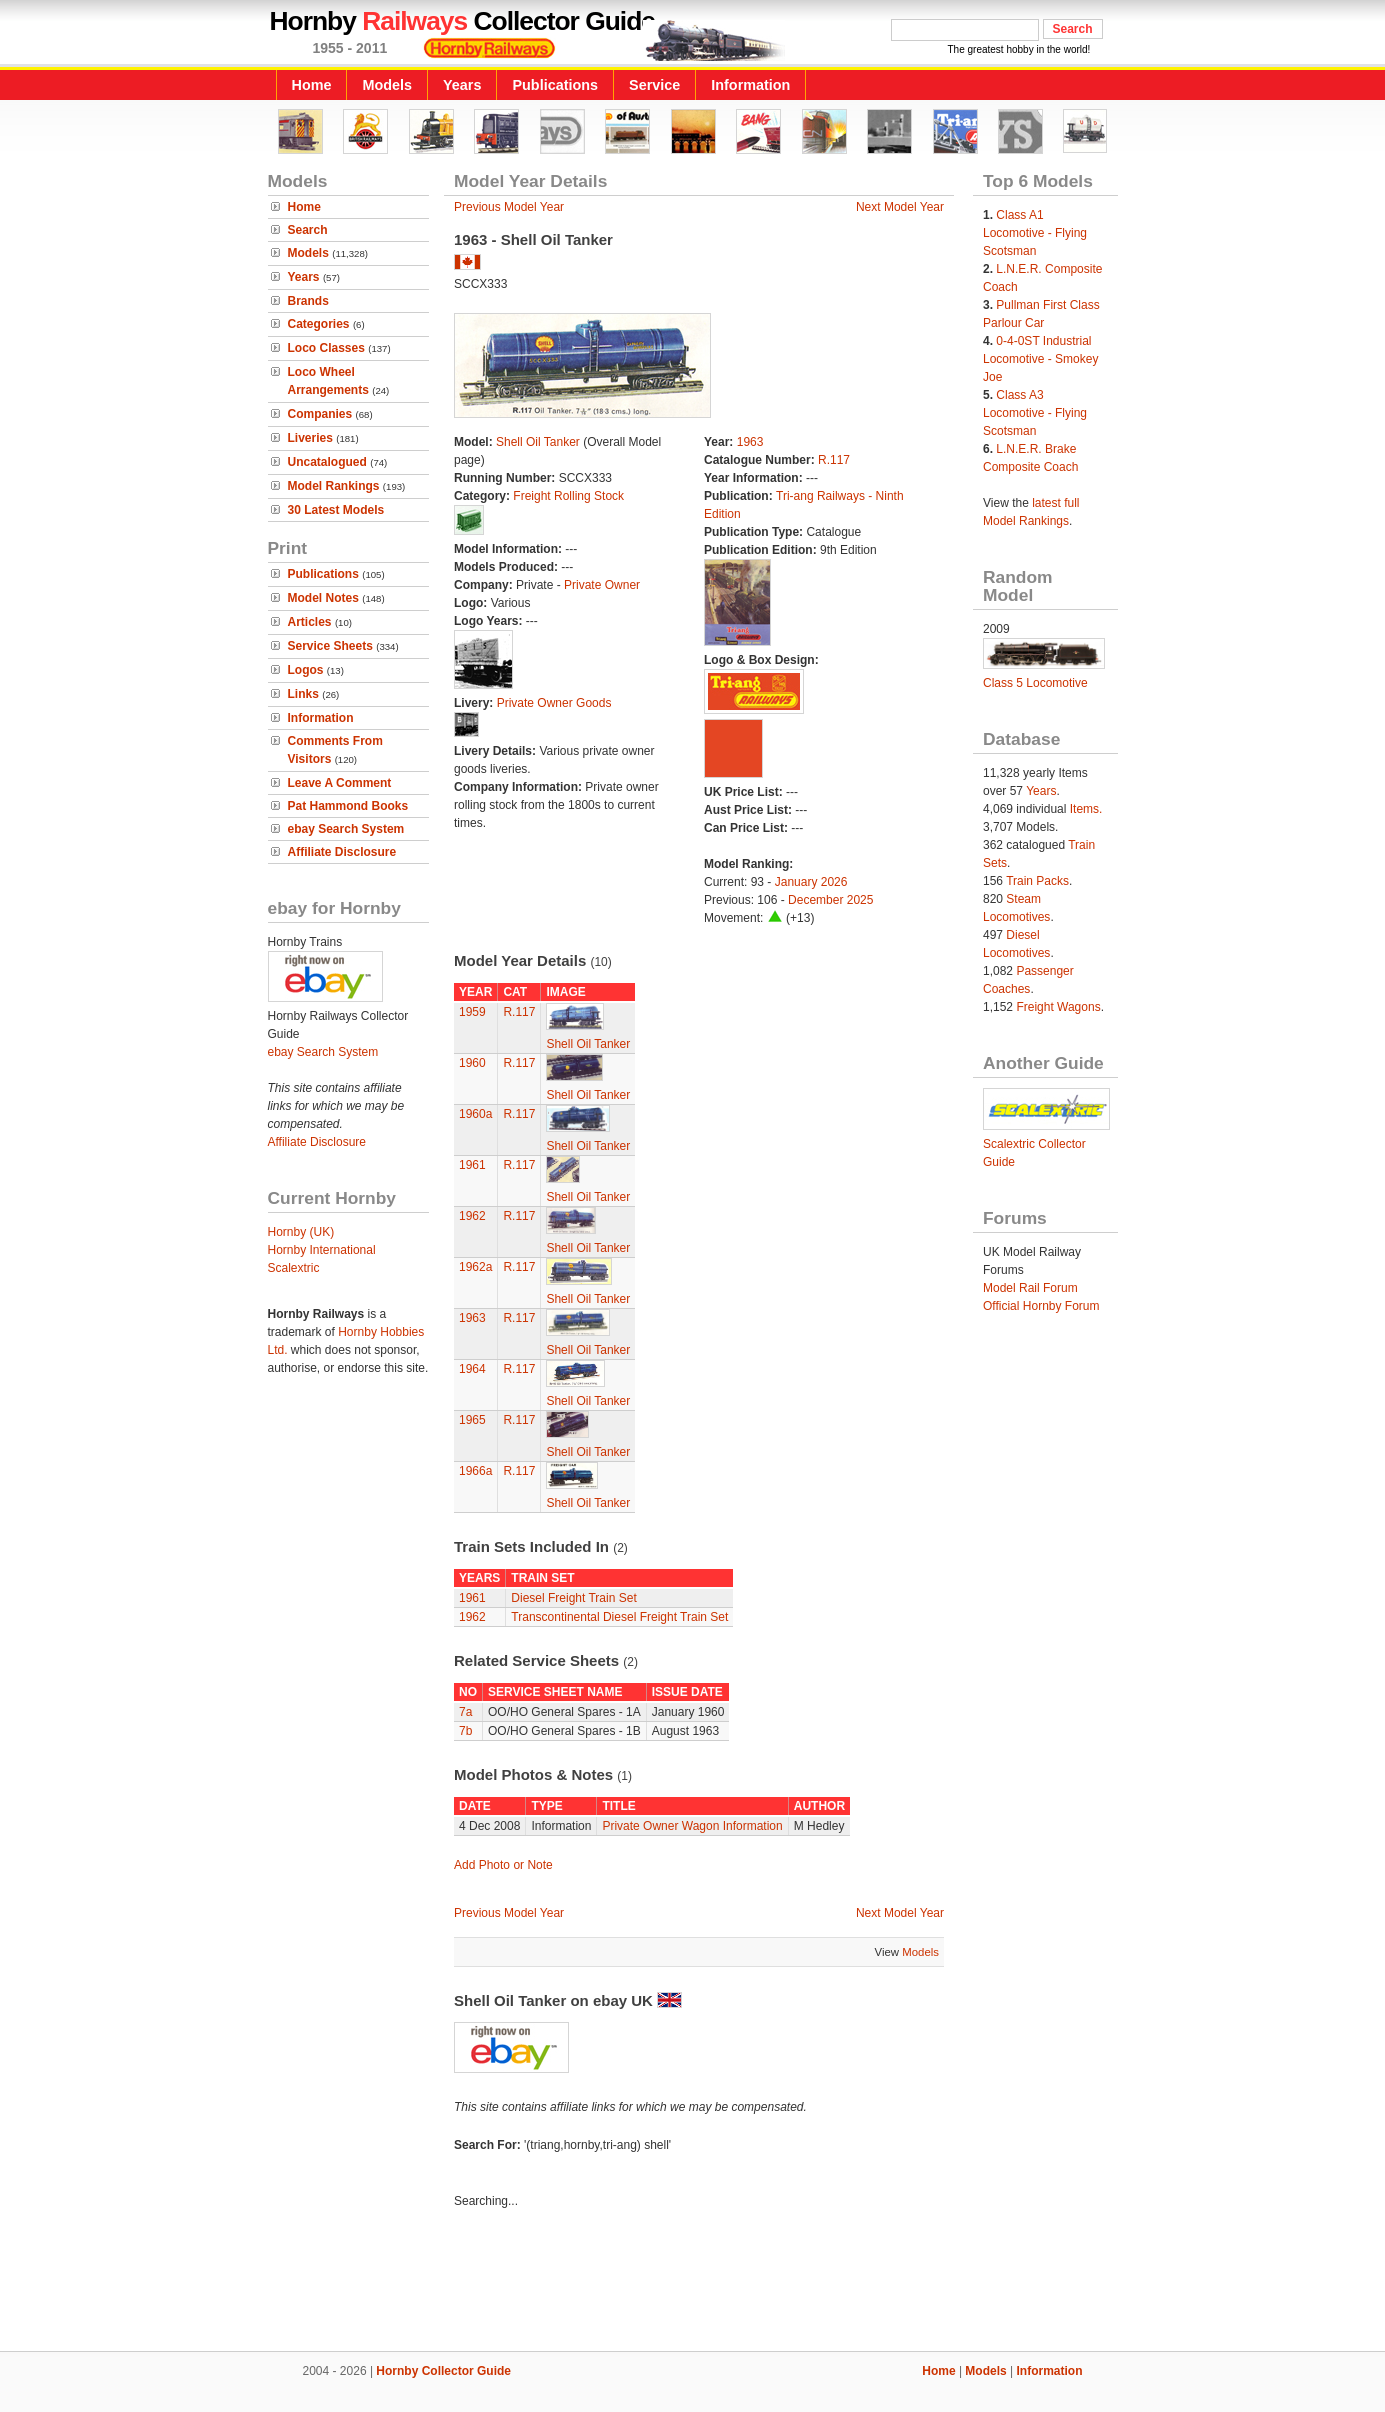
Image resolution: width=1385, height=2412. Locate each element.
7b (465, 1731)
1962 (472, 1216)
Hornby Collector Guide (443, 2371)
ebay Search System (346, 829)
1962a (475, 1267)
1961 (472, 1165)
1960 (472, 1063)
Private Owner (602, 585)
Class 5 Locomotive (1035, 683)
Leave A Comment (340, 783)
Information (750, 85)
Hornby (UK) (301, 1232)
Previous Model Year (509, 207)
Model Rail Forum (1030, 1288)
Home (312, 85)
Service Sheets (330, 646)
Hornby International (322, 1250)
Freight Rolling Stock (568, 496)
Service (654, 85)
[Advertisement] (693, 2283)
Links (303, 694)
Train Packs (1037, 881)
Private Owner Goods (554, 703)
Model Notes (323, 598)
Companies (320, 414)
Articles (310, 622)
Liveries (310, 438)
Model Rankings (334, 486)
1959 (472, 1012)
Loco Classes (326, 348)
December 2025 (830, 900)
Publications (555, 85)
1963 (750, 442)
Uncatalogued (327, 462)
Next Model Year (900, 207)
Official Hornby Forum (1041, 1306)
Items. (1086, 809)
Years (462, 85)
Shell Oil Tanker (538, 442)
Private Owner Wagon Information (692, 1826)
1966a (475, 1471)
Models (387, 85)
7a (465, 1712)
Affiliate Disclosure (342, 852)
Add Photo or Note (503, 1865)
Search (308, 230)
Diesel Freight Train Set (573, 1598)
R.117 (834, 460)
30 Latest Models (336, 510)
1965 (472, 1420)
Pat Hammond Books (348, 806)
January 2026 (811, 882)
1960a (475, 1114)
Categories (319, 324)
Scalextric (294, 1268)
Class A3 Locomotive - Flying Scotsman (1035, 413)
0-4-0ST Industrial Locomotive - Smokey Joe (1040, 359)
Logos (306, 670)
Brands (308, 301)
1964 (472, 1369)
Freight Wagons (1058, 1007)
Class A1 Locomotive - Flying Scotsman (1035, 233)
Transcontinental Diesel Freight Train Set (619, 1617)
